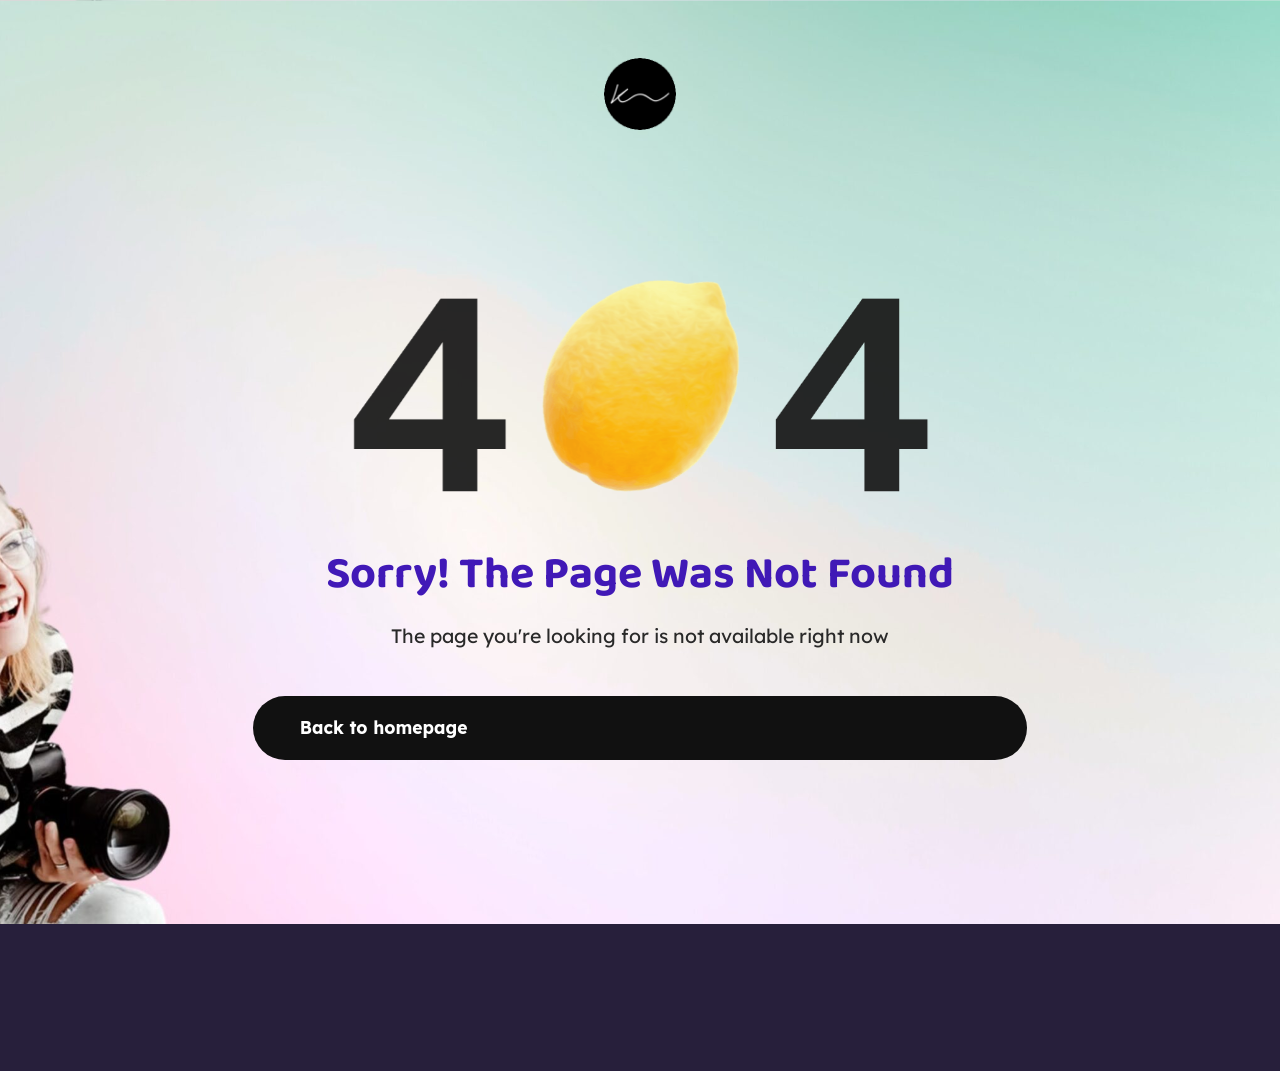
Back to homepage (384, 727)
